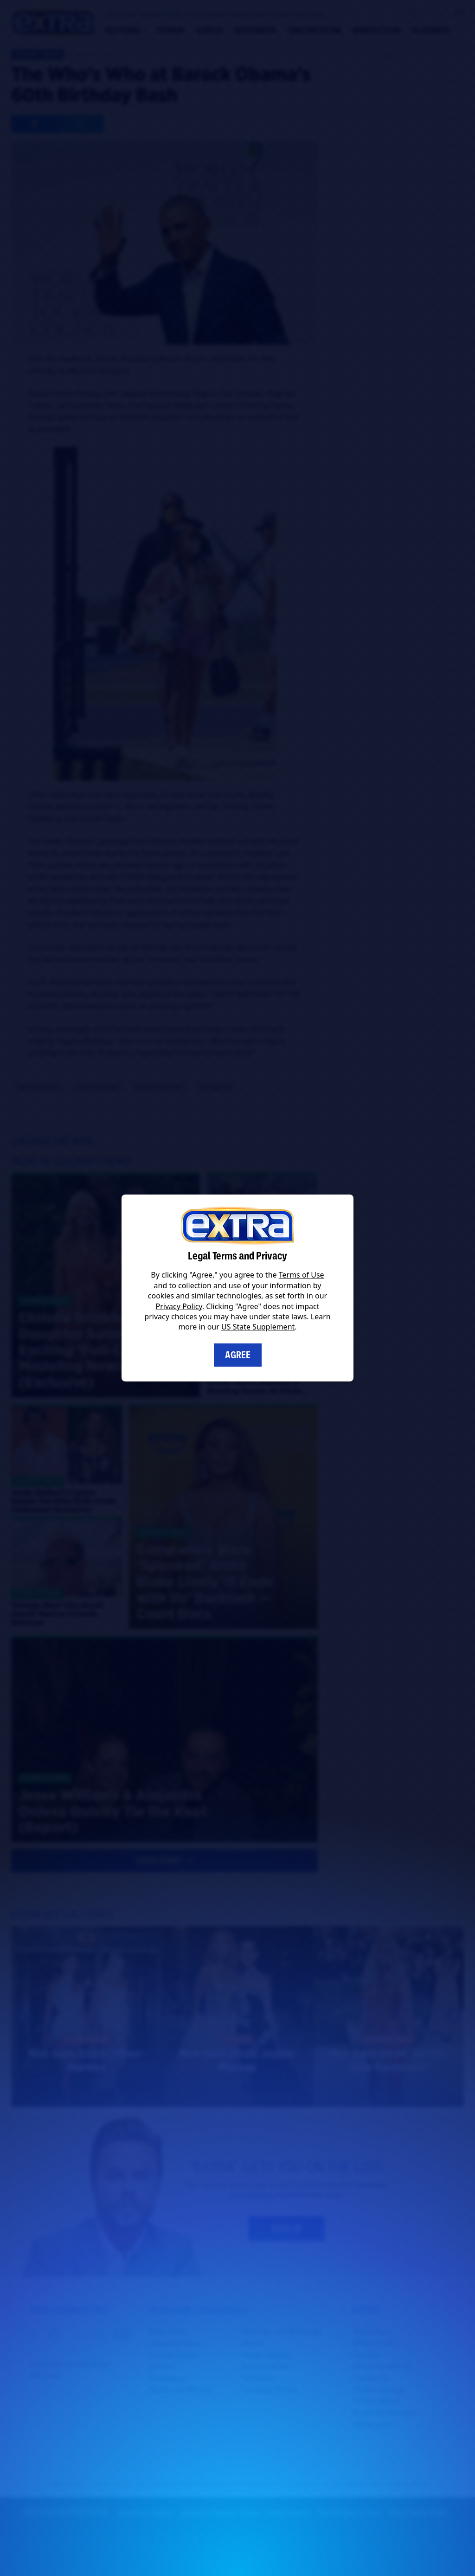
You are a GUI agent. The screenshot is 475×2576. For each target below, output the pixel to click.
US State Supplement (258, 1327)
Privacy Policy (179, 1306)
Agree (237, 1355)
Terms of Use (301, 1275)
